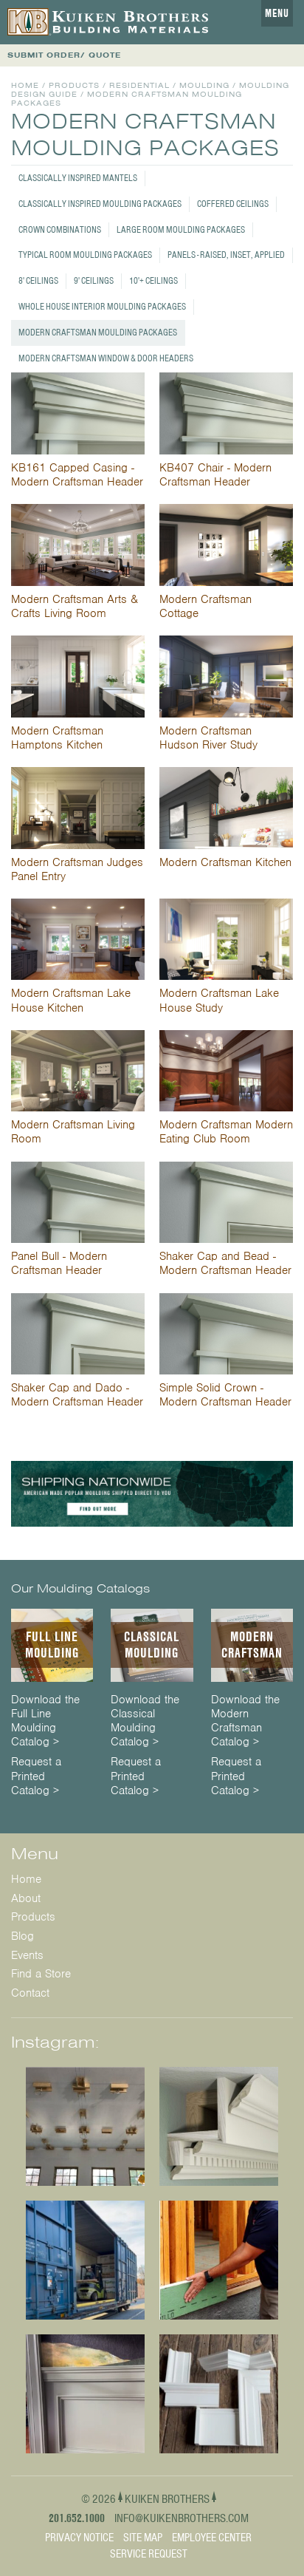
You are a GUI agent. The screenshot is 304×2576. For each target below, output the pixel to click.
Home (25, 85)
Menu (277, 13)
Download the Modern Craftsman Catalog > (245, 1721)
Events (27, 1955)
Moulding (204, 85)
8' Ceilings (38, 280)
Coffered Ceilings (233, 203)
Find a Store (41, 1973)
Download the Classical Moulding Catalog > (145, 1721)
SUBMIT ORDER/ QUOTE (64, 55)
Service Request (148, 2553)
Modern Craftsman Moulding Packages (97, 332)
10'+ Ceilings (153, 280)
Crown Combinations (59, 229)
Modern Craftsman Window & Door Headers (105, 358)
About (26, 1898)
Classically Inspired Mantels (77, 177)
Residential (139, 85)
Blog (22, 1936)
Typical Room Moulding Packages (85, 254)
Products (74, 85)
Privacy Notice (79, 2537)
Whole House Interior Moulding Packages (102, 306)
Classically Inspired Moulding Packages (100, 203)
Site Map (142, 2537)
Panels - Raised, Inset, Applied (226, 254)
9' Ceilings (94, 280)
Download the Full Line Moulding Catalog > (45, 1721)
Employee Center (212, 2537)
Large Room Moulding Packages (181, 229)
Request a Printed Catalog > (36, 1776)
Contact (30, 1993)
